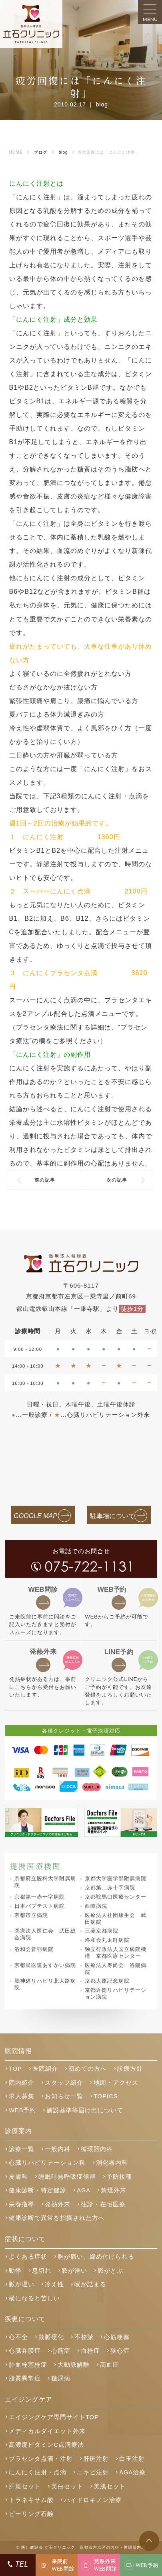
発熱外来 (43, 1652)
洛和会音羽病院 (34, 1949)
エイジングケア (28, 2399)
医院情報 (18, 2050)
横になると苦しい (34, 2298)
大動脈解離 (74, 2365)
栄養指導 (21, 2204)
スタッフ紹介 (64, 2082)
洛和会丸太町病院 (107, 1940)
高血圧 (109, 2365)
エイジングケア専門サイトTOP (54, 2417)
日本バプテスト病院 (39, 1906)
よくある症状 (28, 2256)
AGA (83, 2190)
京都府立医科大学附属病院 (45, 1881)
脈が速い (74, 2271)
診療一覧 (21, 2149)
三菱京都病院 (101, 1931)
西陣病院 (96, 1906)
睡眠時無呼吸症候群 (67, 2176)
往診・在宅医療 (103, 2204)
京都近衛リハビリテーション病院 (115, 1993)
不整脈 (84, 2337)
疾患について (25, 2318)
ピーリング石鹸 (31, 2514)
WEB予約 (22, 2110)
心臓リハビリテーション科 (47, 2162)
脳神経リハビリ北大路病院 (45, 1984)
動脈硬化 (51, 2337)
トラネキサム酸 (31, 2500)
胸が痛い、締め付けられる (96, 2256)
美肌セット (110, 2486)
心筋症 (60, 2351)
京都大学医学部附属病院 (115, 1878)
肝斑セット (25, 2486)
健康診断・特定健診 (37, 2190)
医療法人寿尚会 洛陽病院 (115, 1968)
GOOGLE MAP (35, 1515)
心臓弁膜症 (25, 2351)
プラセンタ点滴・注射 (41, 2459)
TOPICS (106, 2096)
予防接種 (119, 2176)
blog (102, 104)
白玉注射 (132, 2459)
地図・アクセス (116, 2082)
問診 (43, 1589)
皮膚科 (18, 2176)
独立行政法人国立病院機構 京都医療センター (115, 1952)
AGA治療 (132, 2472)
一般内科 (57, 2149)
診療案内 (18, 2130)
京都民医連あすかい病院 (45, 1965)
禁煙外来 (113, 2190)
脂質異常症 (25, 2378)
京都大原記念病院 (107, 1981)
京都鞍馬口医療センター (115, 1897)
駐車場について (112, 1515)
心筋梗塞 (117, 2337)
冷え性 (54, 2284)
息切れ (41, 2271)
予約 (112, 1589)
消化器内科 (112, 2162)
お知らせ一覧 (64, 2096)
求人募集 (21, 2096)
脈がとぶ (110, 2271)
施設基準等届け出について (84, 2110)
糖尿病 (60, 2378)
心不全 (18, 2337)
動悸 (15, 2271)
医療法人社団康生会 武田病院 (115, 1918)
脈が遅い (21, 2284)
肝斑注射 (96, 2459)
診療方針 (130, 2068)
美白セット (67, 2486)
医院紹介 (45, 2068)
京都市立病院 (31, 1915)
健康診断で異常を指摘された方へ (57, 2218)
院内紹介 (21, 2082)
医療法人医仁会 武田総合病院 (45, 1934)
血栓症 (90, 2351)
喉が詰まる (90, 2284)
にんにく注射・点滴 (37, 2472)
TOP (15, 2068)
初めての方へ (87, 2068)
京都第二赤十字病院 (110, 1888)
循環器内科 (97, 2149)
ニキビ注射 (93, 2472)
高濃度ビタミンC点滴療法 (46, 2445)
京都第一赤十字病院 (39, 1897)
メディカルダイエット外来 (47, 2431)
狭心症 (120, 2351)
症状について (25, 2238)
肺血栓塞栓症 (28, 2365)
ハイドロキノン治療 (93, 2500)
